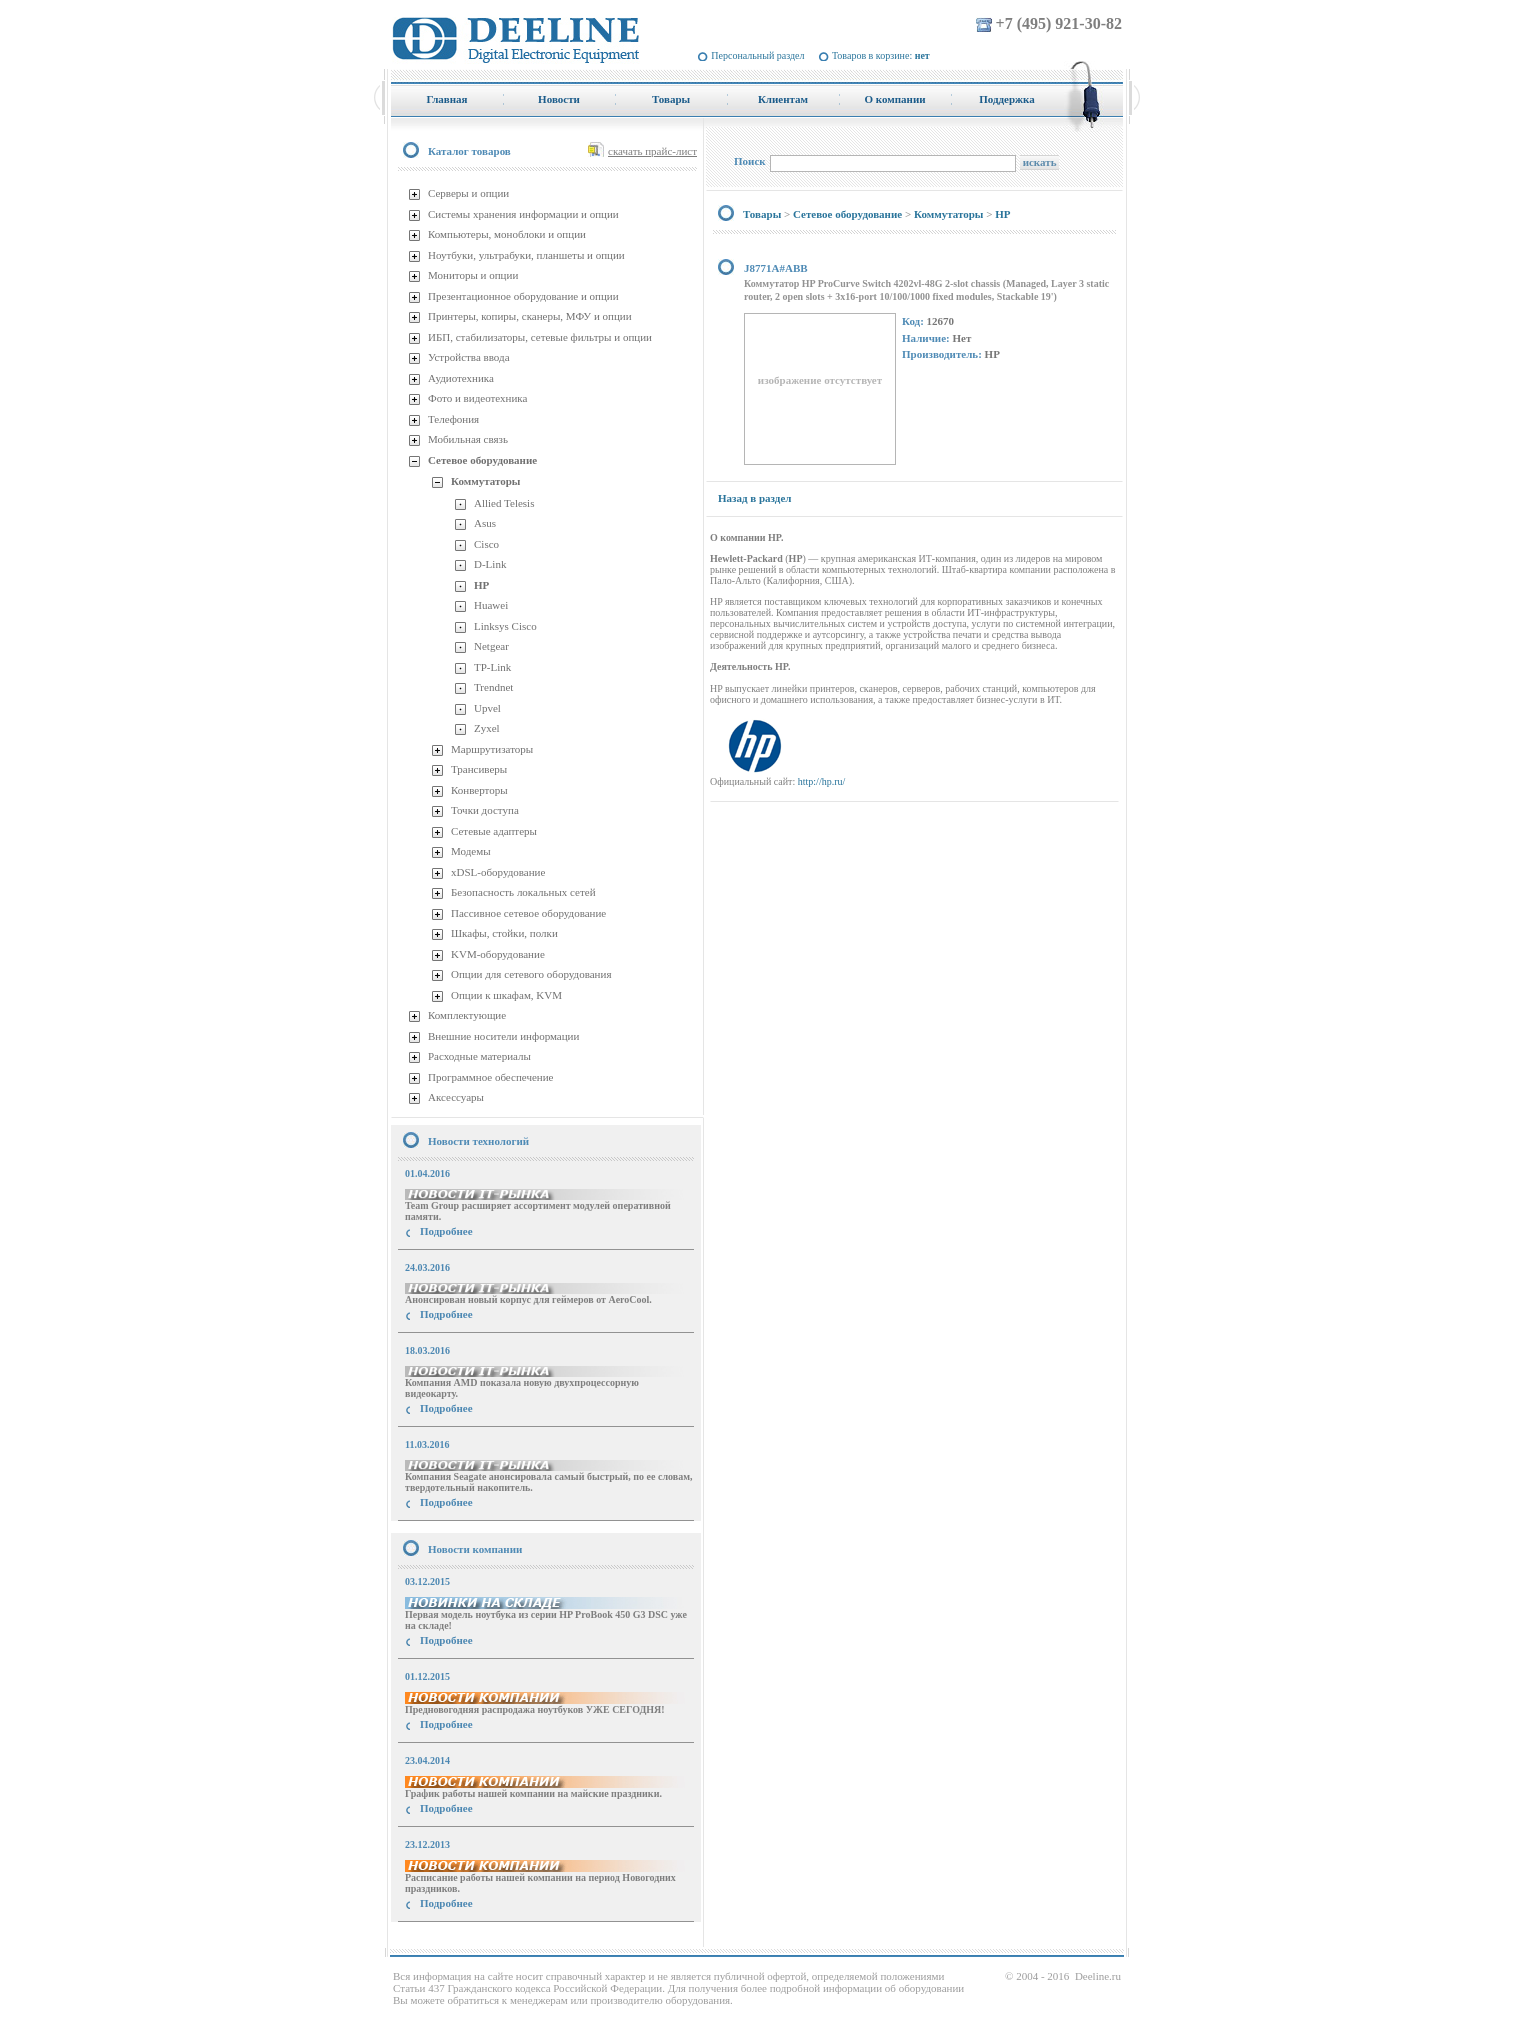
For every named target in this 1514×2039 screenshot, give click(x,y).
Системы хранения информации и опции (523, 214)
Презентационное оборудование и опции (523, 296)
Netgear (491, 646)
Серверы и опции (468, 193)
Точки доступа (485, 810)
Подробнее (446, 1231)
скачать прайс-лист (652, 151)
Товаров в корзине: (881, 55)
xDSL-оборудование (498, 872)
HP (481, 585)
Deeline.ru (1098, 1976)
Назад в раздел (754, 498)
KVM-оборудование (498, 954)
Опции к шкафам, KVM (506, 995)
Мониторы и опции (473, 275)
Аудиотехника (461, 378)
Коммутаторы (485, 481)
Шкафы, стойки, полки (504, 933)
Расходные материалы (479, 1056)
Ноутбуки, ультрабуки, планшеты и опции (526, 255)
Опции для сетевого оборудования (531, 974)
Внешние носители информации (503, 1036)
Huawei (491, 605)
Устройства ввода (469, 357)
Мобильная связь (468, 439)
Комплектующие (467, 1015)
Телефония (453, 419)
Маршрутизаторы (492, 749)
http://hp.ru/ (822, 781)
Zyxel (487, 728)
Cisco (486, 544)
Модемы (471, 851)
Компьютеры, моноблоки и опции (507, 234)
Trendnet (493, 687)
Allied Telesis (504, 503)
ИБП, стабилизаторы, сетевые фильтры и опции (540, 337)
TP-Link (492, 667)
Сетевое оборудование (482, 460)
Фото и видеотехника (477, 398)
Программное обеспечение (490, 1077)
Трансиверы (479, 769)
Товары (762, 214)
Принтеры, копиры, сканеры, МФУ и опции (530, 316)
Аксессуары (456, 1097)
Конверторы (479, 790)
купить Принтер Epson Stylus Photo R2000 (480, 1939)
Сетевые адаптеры (494, 831)
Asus (485, 523)
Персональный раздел (757, 55)
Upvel (487, 708)
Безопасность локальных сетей (523, 892)
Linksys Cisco (505, 626)
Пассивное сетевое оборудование (528, 913)
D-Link (490, 564)
